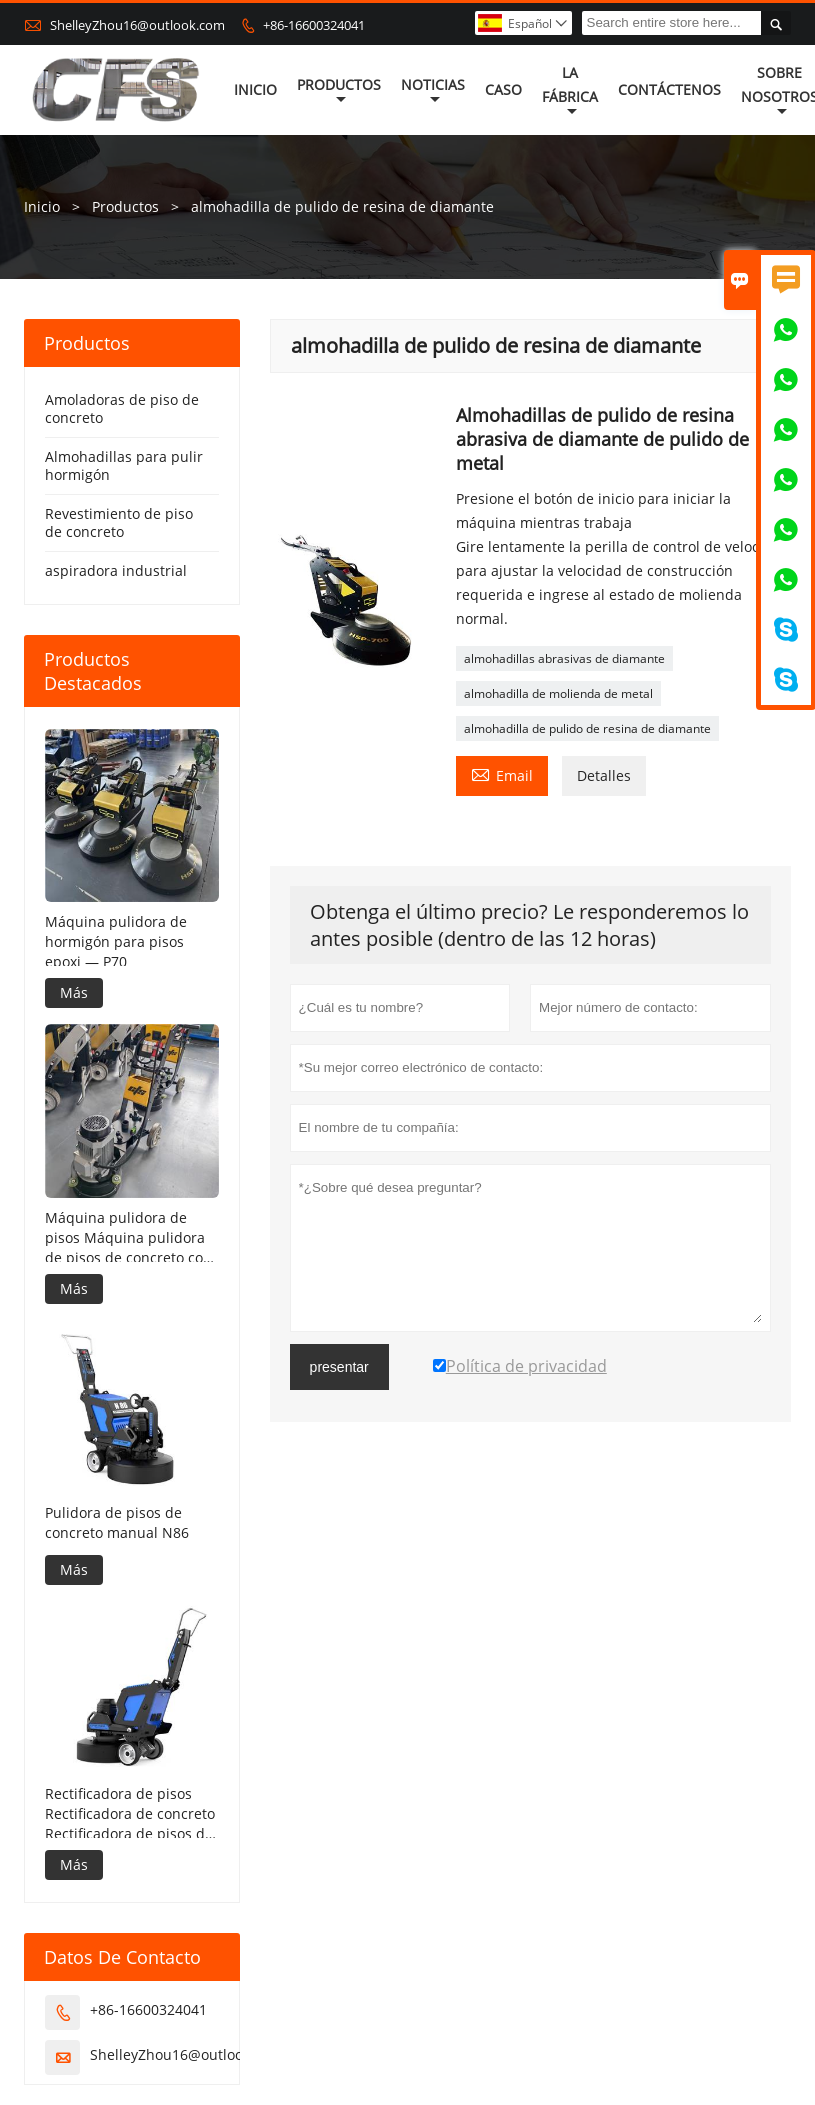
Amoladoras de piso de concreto (122, 408)
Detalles (604, 775)
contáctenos (669, 89)
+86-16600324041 (314, 25)
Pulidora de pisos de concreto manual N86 (117, 1522)
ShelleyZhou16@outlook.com (137, 25)
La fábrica (570, 91)
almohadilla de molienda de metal (558, 693)
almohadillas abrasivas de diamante (564, 658)
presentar (339, 1367)
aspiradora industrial (116, 570)
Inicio (255, 89)
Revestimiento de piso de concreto (119, 522)
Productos (339, 91)
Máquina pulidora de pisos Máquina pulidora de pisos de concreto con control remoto (128, 1238)
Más (74, 992)
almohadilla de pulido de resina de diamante (587, 728)
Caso (503, 89)
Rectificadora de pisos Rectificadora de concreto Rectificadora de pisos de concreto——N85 (130, 1814)
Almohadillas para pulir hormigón (124, 465)
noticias (433, 91)
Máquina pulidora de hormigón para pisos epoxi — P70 (116, 941)
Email (502, 774)
